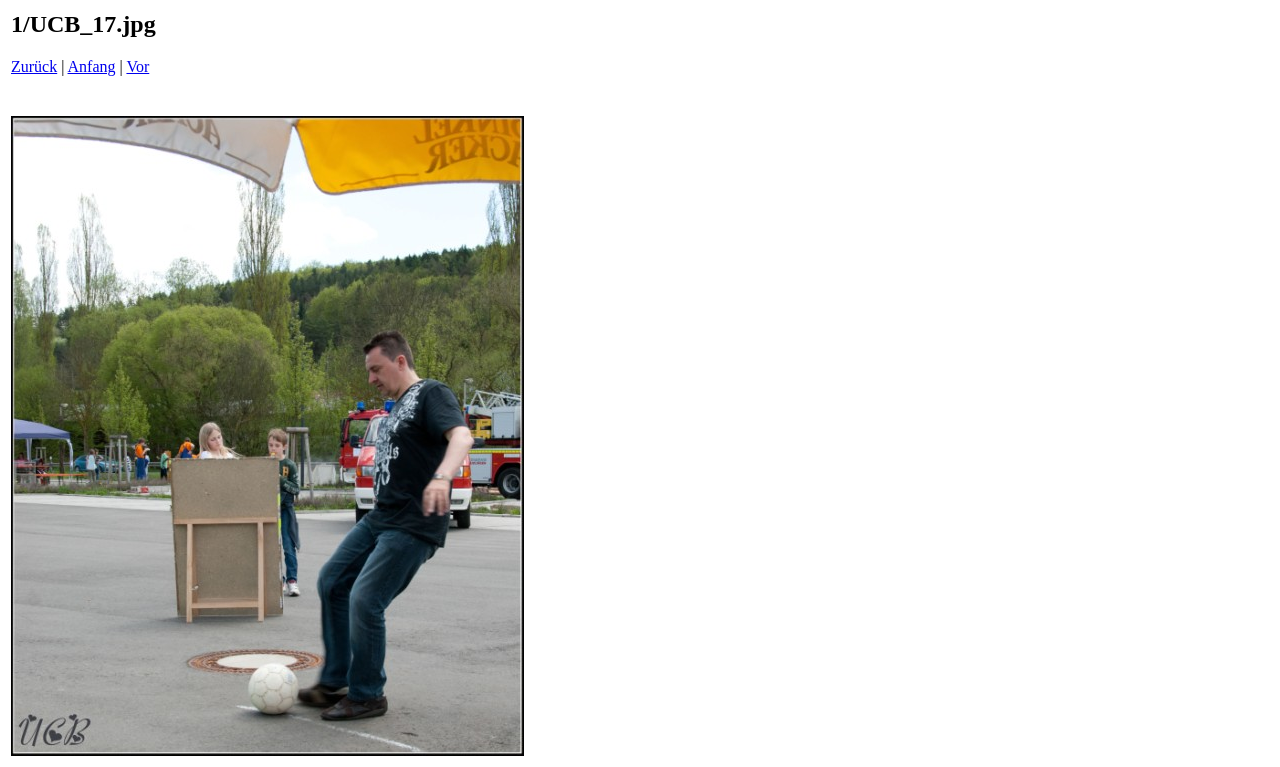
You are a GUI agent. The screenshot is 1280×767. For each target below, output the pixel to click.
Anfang (92, 66)
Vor (137, 66)
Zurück (34, 66)
